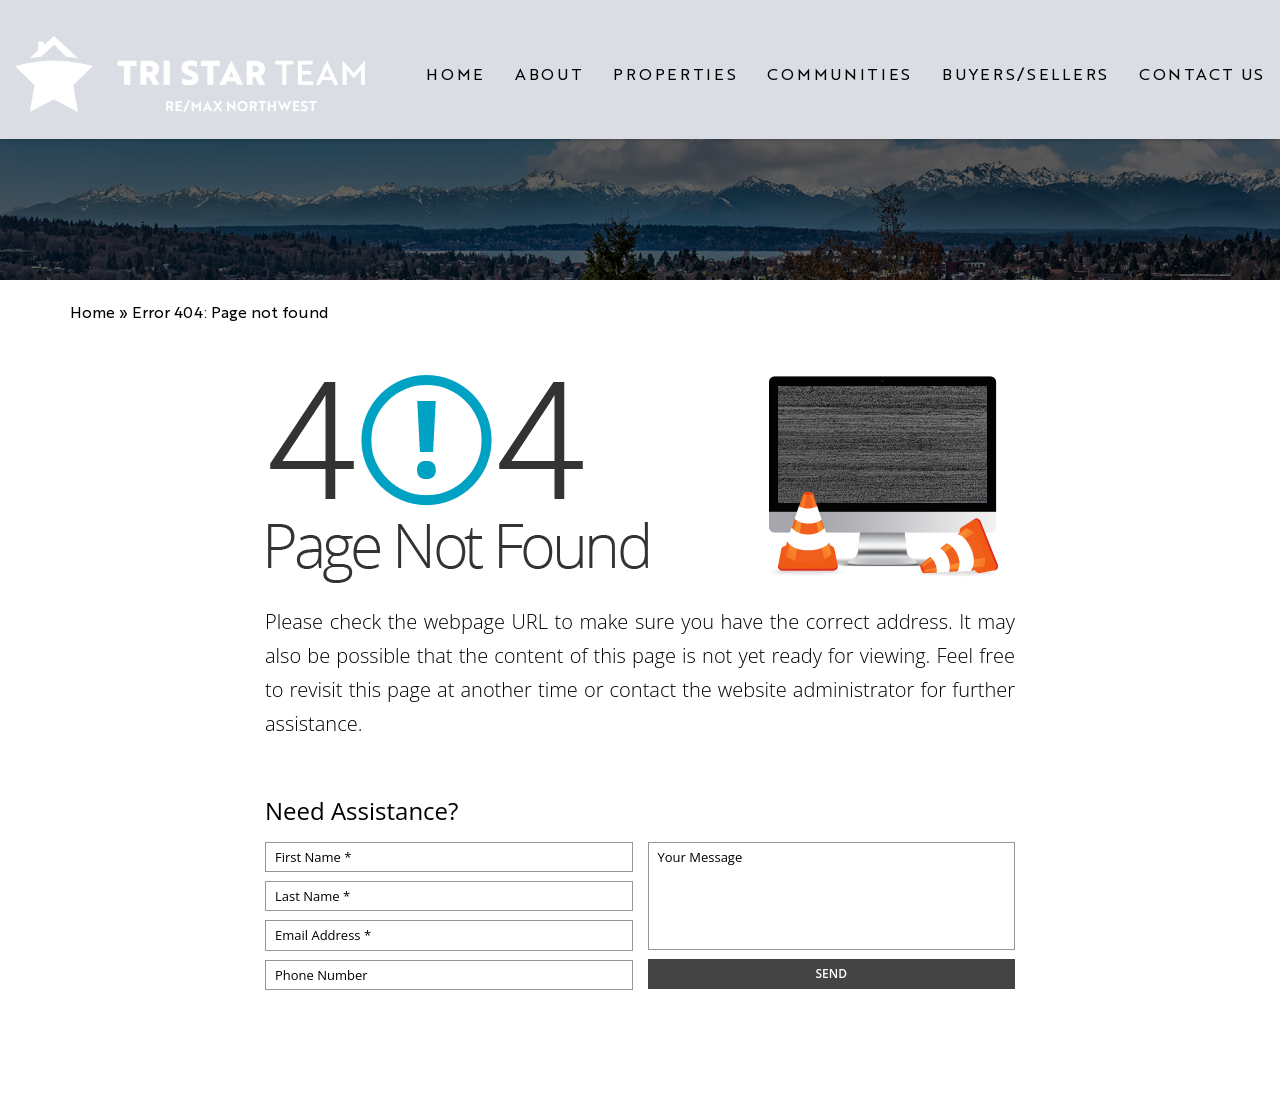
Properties (675, 66)
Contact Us (1202, 66)
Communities (839, 66)
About (549, 66)
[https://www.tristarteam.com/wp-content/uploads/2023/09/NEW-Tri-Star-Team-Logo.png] (190, 66)
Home (455, 66)
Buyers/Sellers (1025, 66)
